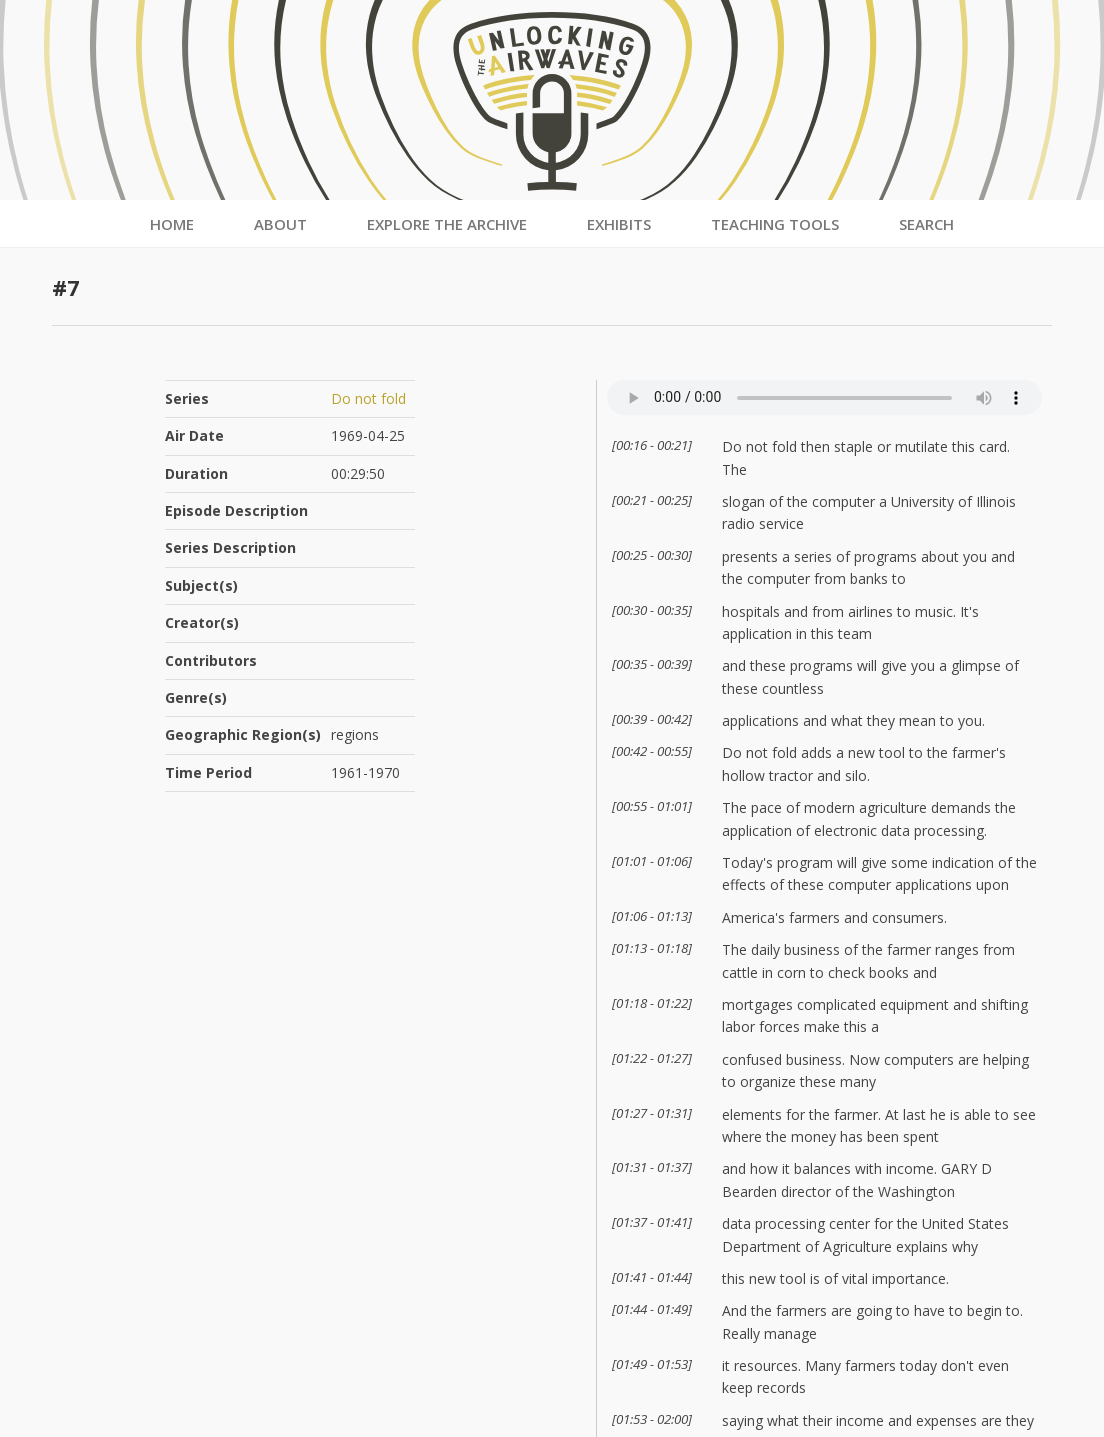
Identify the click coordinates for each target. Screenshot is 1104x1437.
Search (926, 224)
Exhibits (619, 224)
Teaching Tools (775, 224)
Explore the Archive (447, 224)
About (280, 224)
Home (172, 224)
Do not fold (368, 398)
